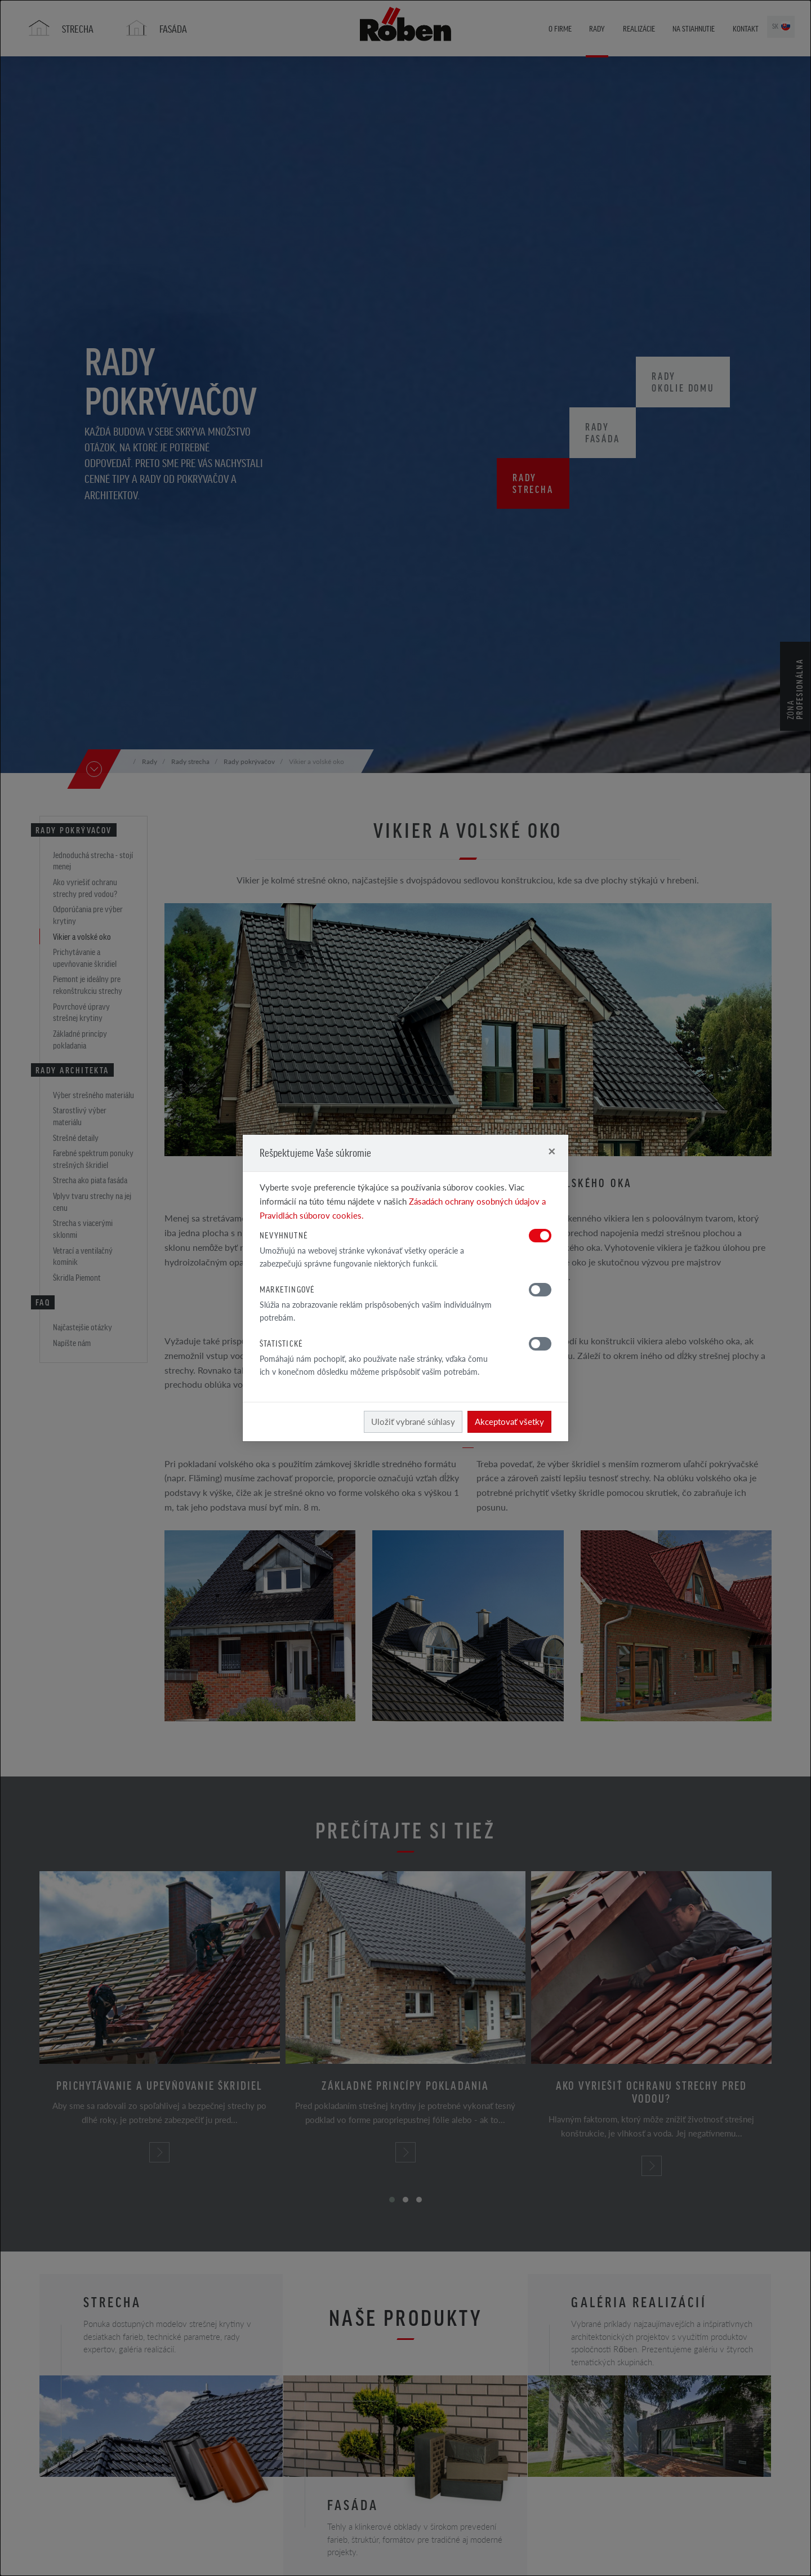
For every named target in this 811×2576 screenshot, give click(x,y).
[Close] (551, 1150)
